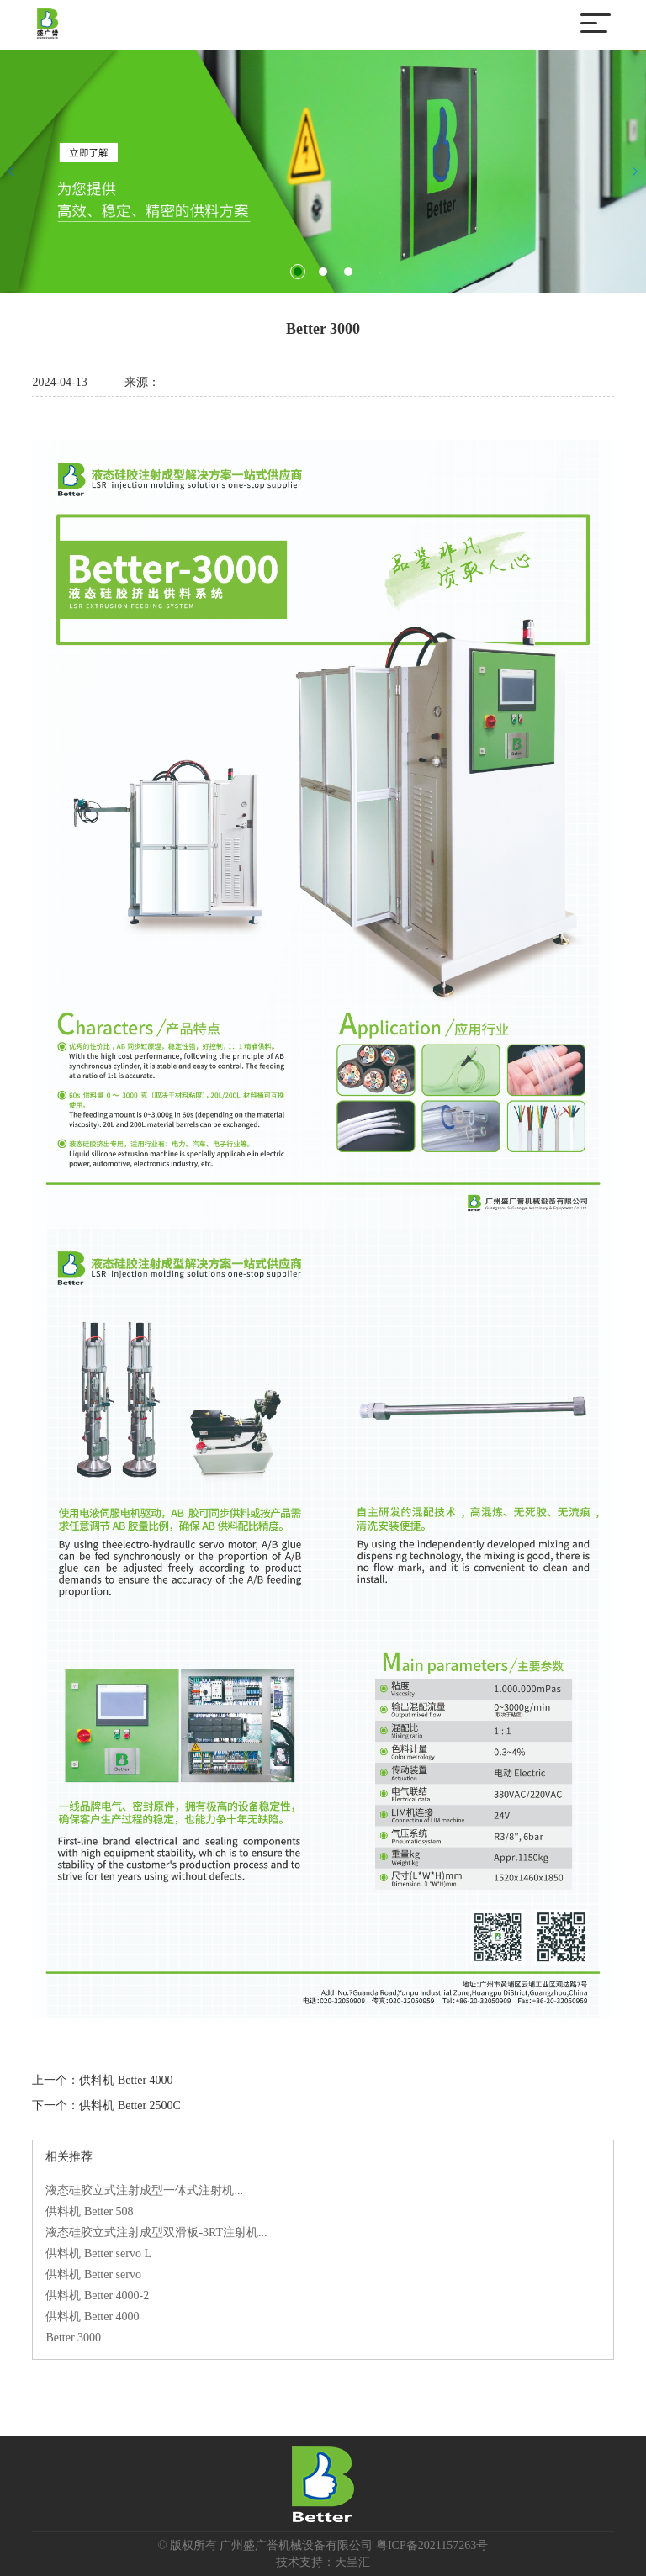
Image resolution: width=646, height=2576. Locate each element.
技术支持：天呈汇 (323, 2562)
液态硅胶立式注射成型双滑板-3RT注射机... (156, 2232)
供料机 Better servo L (98, 2253)
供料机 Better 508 (89, 2211)
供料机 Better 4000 (125, 2080)
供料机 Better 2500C (130, 2105)
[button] (298, 271)
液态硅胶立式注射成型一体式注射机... (144, 2190)
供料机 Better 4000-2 (97, 2295)
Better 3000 (73, 2337)
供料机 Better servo (93, 2274)
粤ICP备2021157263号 (432, 2545)
